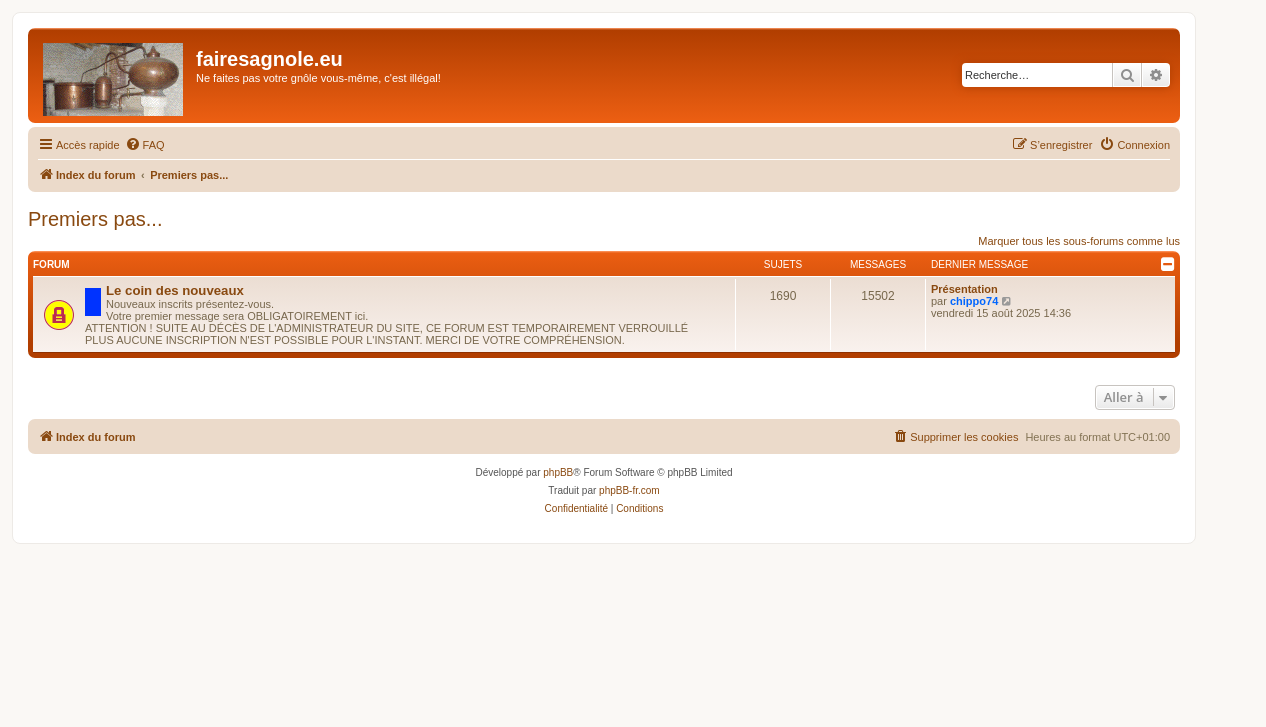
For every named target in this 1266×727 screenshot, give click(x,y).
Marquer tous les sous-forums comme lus (1079, 241)
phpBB (558, 472)
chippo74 (974, 301)
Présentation (964, 289)
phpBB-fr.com (629, 490)
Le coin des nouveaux (175, 290)
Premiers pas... (95, 219)
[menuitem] (145, 145)
